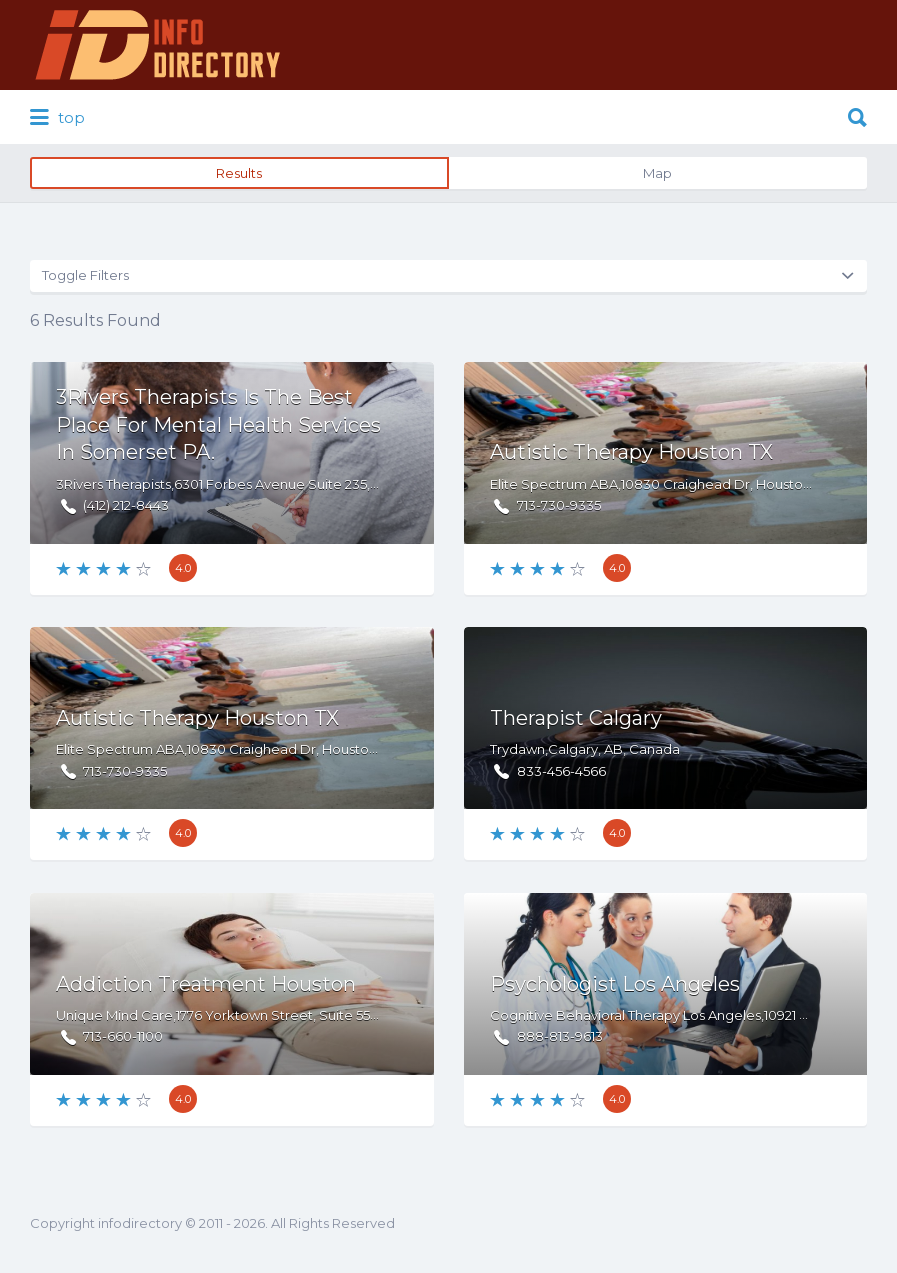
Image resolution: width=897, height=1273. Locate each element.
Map (657, 173)
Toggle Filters (85, 275)
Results (239, 173)
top (57, 118)
